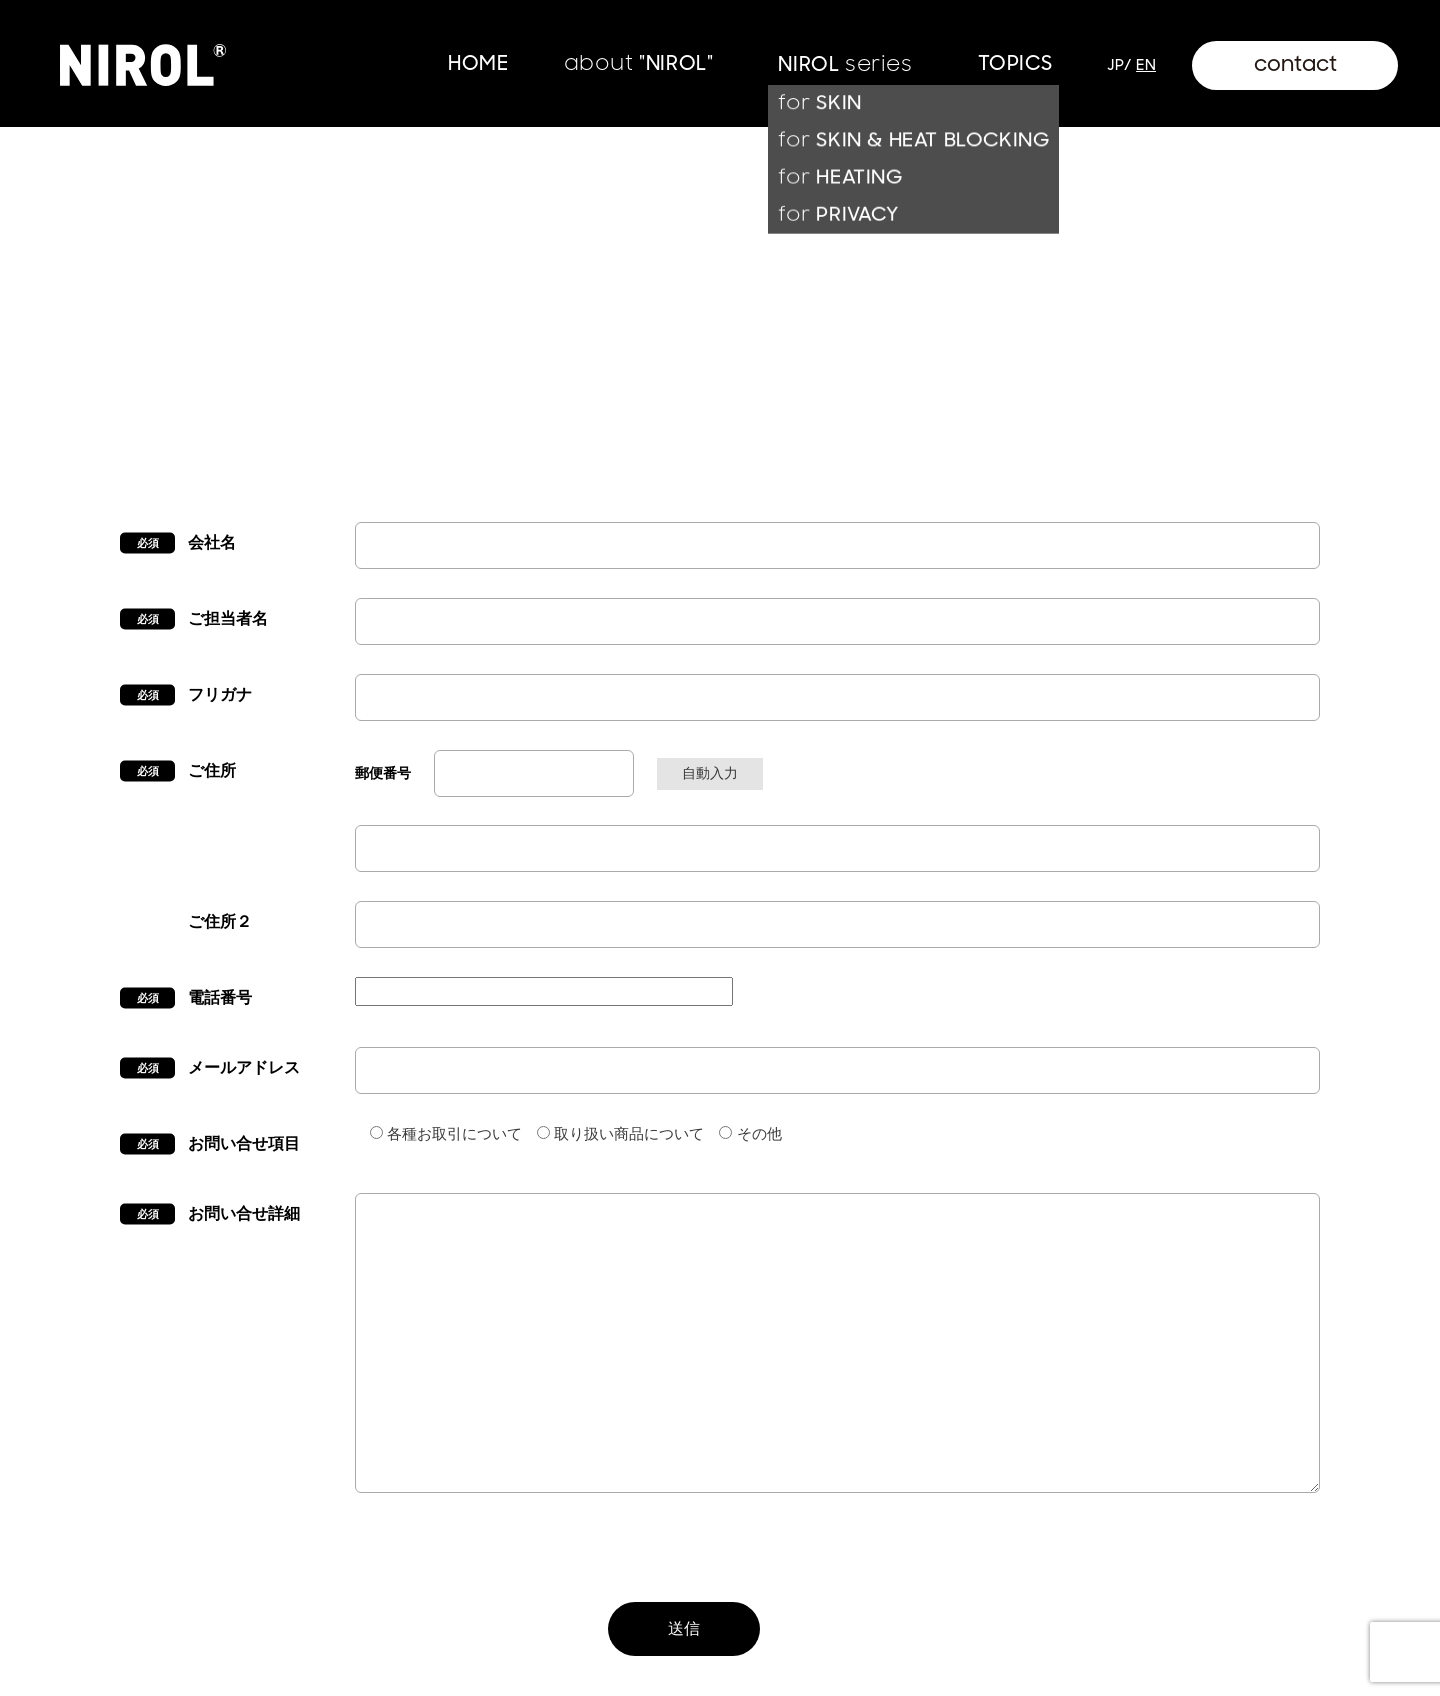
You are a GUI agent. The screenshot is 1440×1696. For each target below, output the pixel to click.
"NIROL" (639, 63)
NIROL (845, 64)
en (1146, 65)
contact (1295, 64)
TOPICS (1015, 63)
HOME (478, 63)
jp (1115, 65)
